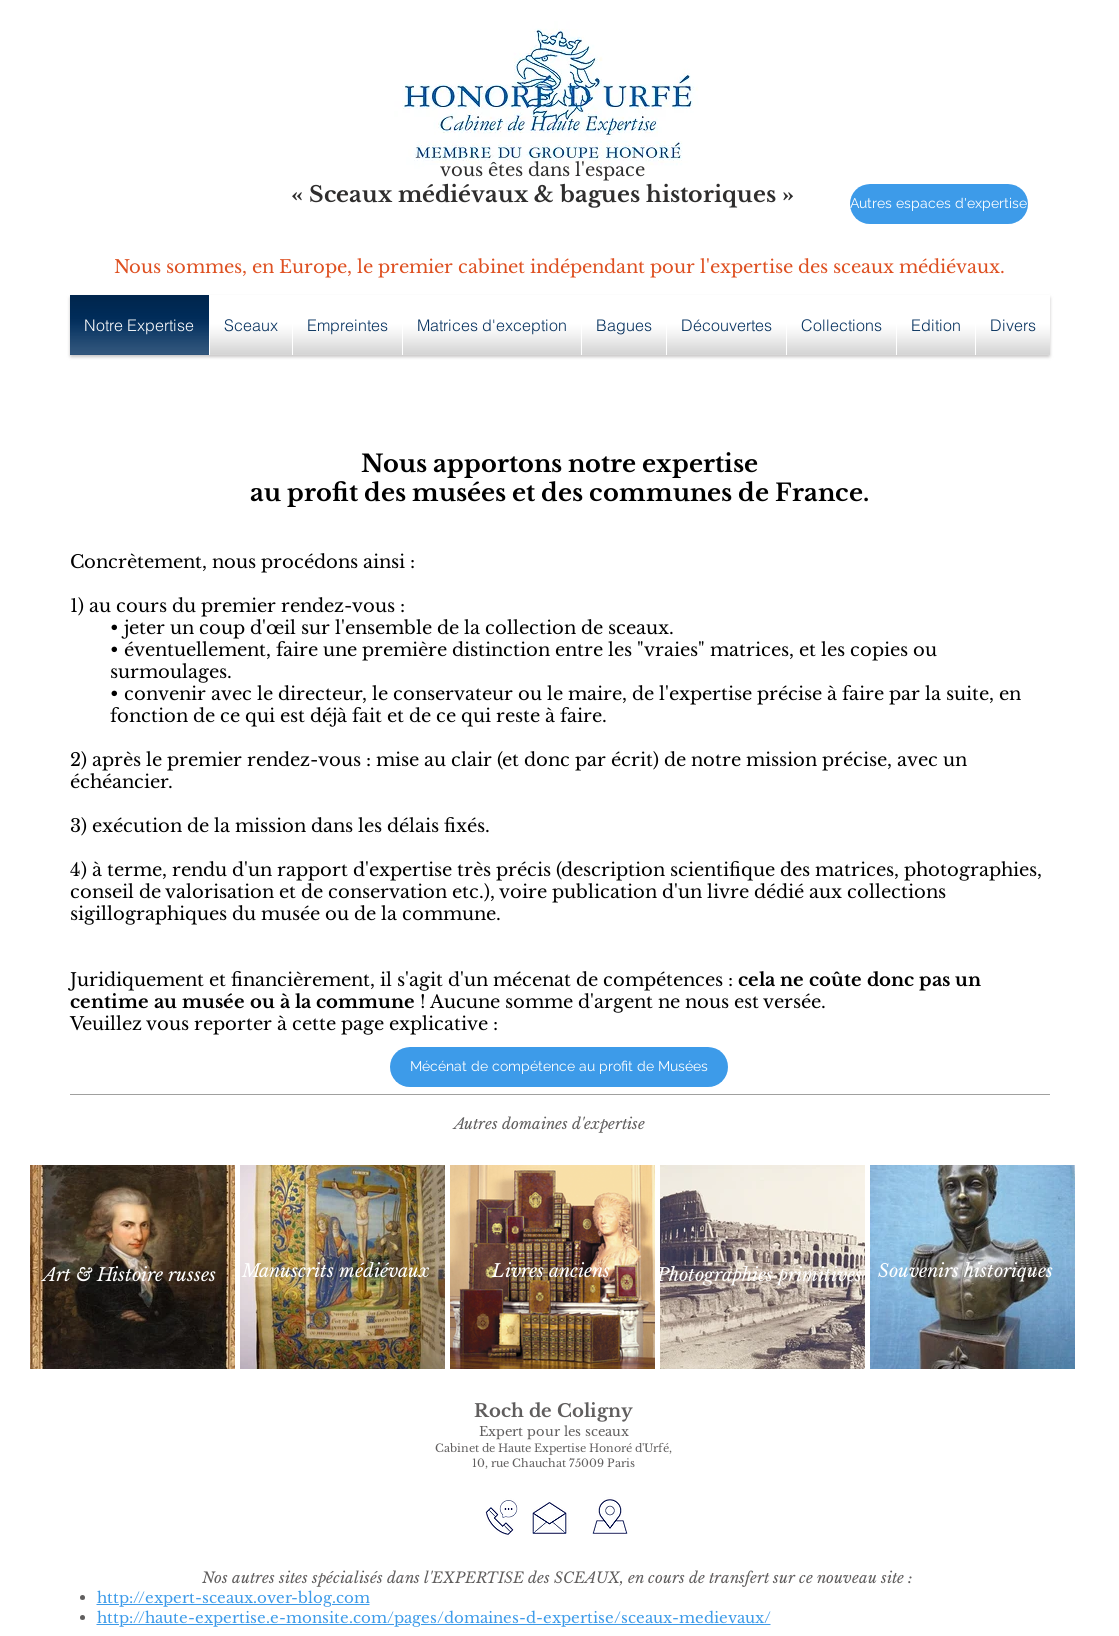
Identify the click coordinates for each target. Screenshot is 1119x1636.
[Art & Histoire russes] (130, 1275)
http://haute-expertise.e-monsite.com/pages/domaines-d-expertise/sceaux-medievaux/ (434, 1617)
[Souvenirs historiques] (966, 1271)
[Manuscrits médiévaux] (336, 1271)
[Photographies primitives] (759, 1275)
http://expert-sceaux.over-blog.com (233, 1597)
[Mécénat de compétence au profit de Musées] (559, 1067)
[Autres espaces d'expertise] (939, 204)
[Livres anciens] (551, 1271)
